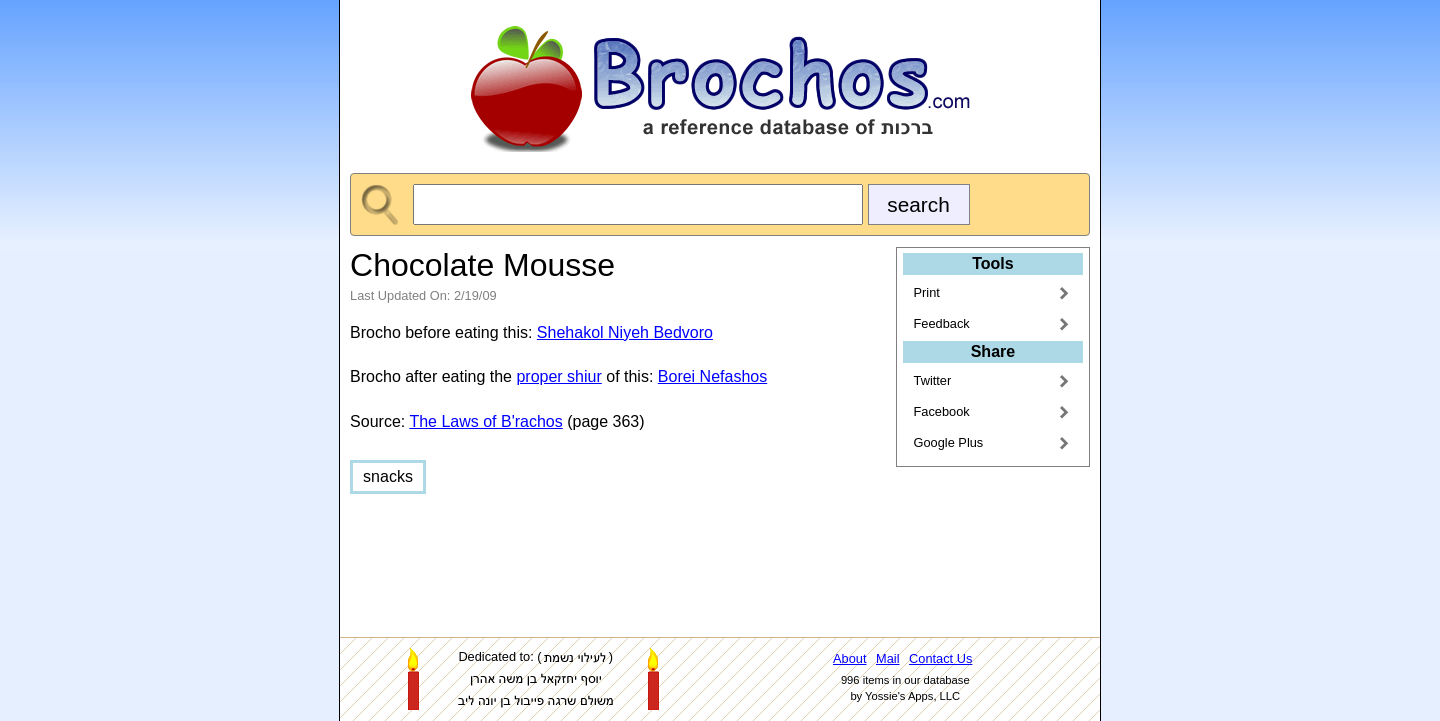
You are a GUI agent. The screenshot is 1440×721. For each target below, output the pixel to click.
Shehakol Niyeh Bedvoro (625, 332)
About (849, 658)
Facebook (942, 411)
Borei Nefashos (712, 376)
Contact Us (940, 658)
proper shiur (558, 376)
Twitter (933, 380)
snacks (388, 476)
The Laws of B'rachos (485, 421)
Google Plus (949, 442)
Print (927, 292)
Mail (887, 658)
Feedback (942, 323)
